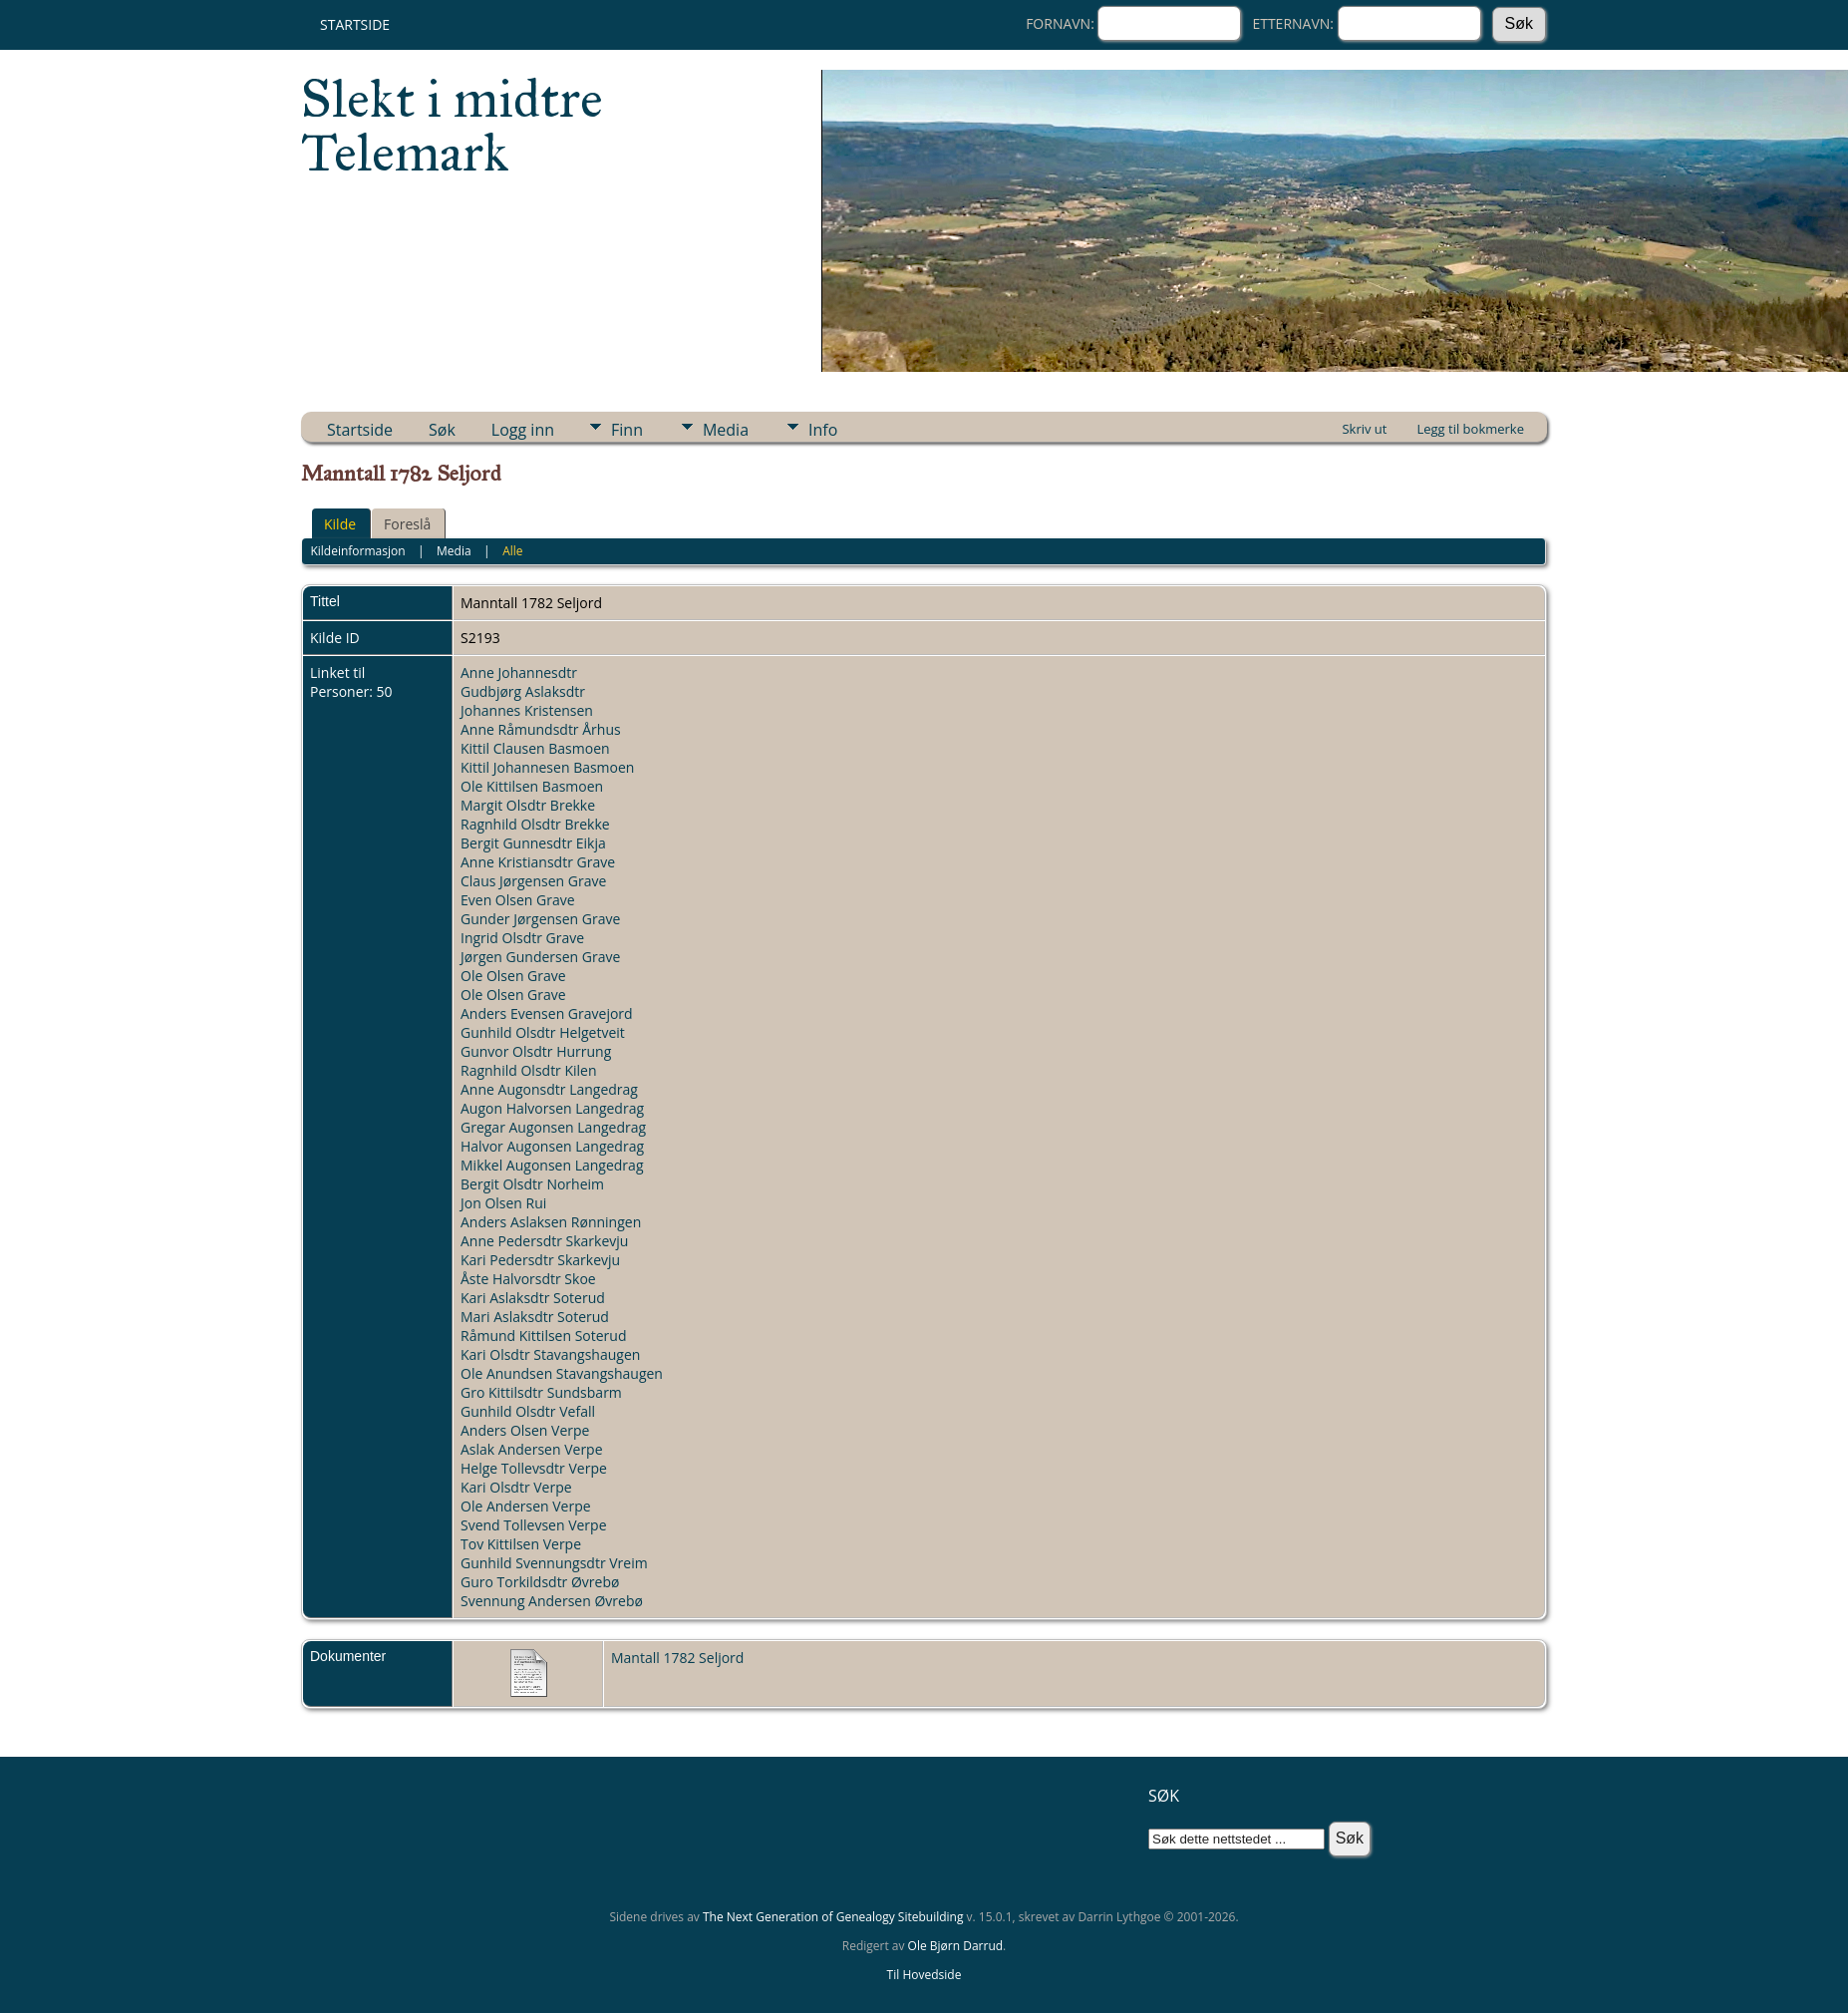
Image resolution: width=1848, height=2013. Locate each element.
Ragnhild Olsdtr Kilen (529, 1070)
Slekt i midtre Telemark (452, 125)
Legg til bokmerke (1470, 429)
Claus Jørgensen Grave (533, 880)
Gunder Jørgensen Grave (540, 918)
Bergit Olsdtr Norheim (532, 1183)
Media (726, 430)
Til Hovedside (924, 1974)
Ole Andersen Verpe (526, 1506)
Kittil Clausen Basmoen (535, 748)
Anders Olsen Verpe (525, 1430)
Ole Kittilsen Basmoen (532, 786)
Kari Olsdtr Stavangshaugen (550, 1354)
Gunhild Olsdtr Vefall (528, 1411)
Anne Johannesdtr (519, 672)
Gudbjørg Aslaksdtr (523, 691)
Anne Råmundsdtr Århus (541, 729)
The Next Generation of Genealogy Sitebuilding (833, 1916)
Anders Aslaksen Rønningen (551, 1221)
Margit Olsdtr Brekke (528, 805)
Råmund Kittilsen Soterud (544, 1335)
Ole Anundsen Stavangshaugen (562, 1373)
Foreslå (407, 523)
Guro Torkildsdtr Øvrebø (540, 1581)
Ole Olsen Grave (513, 975)
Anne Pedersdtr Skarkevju (544, 1240)
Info (822, 430)
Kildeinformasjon (357, 550)
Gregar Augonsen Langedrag (553, 1127)
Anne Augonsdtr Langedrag (549, 1089)
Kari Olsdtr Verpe (516, 1487)
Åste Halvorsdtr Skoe (528, 1278)
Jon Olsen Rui (503, 1202)
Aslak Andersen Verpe (532, 1449)
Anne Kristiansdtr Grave (538, 861)
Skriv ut (1364, 429)
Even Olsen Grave (518, 899)
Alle (512, 550)
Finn (627, 430)
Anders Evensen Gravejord (547, 1013)
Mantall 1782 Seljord (677, 1657)
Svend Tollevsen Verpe (534, 1524)
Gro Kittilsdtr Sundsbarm (541, 1392)
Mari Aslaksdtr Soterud (535, 1316)
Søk (442, 430)
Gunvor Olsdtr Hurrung (536, 1051)
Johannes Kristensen (527, 710)
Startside (355, 24)
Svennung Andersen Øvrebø (552, 1600)
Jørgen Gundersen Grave (540, 956)
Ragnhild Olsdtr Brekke (535, 824)
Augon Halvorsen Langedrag (552, 1108)
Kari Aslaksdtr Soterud (533, 1297)
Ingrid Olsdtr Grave (522, 937)
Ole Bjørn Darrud (955, 1945)
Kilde (340, 523)
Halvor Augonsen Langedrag (552, 1146)
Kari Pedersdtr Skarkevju (540, 1259)
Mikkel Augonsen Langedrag (552, 1165)
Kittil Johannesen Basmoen (547, 767)
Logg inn (522, 430)
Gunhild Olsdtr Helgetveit (543, 1032)
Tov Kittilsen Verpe (521, 1543)
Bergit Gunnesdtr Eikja (533, 843)
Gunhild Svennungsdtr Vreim (554, 1562)
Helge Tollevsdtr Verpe (534, 1468)
